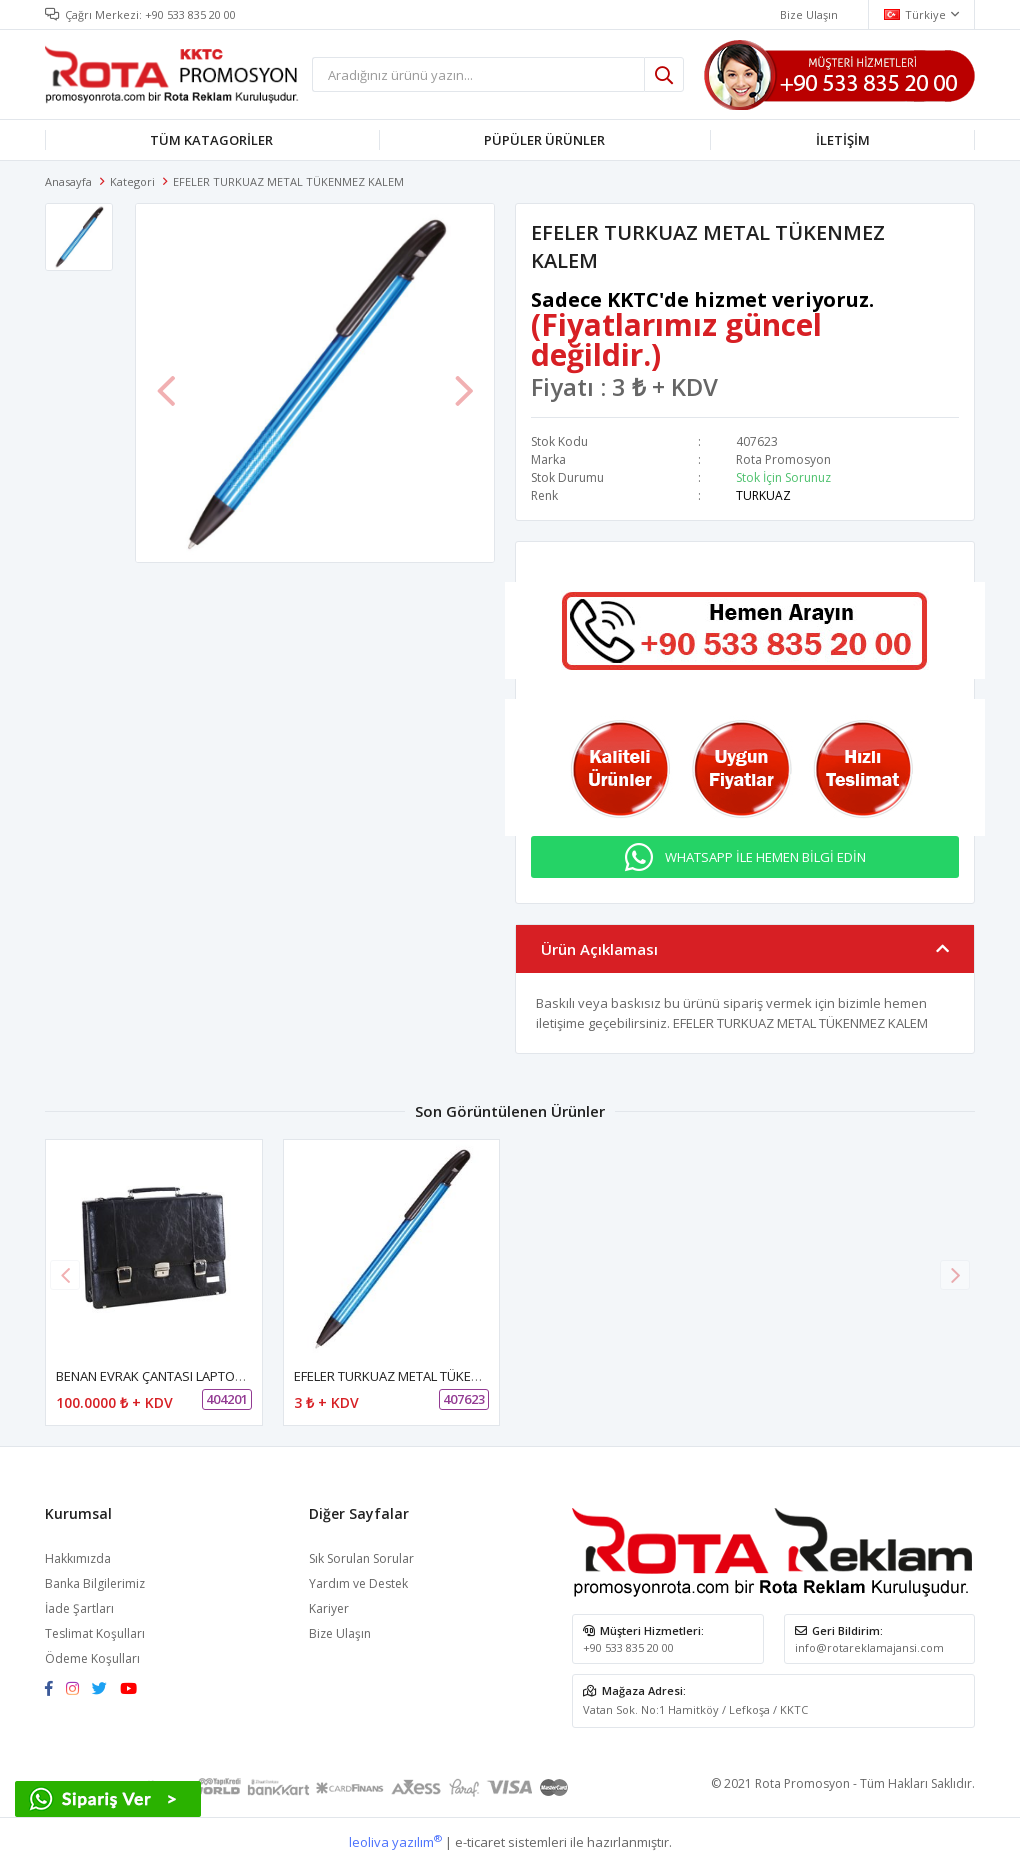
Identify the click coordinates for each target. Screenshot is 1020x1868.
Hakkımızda (78, 1558)
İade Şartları (79, 1608)
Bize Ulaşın (340, 1633)
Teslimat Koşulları (95, 1633)
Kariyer (329, 1608)
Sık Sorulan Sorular (361, 1558)
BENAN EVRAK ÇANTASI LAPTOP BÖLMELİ (177, 1376)
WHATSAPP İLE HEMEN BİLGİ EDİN (765, 857)
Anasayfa (68, 181)
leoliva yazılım (395, 1842)
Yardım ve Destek (358, 1583)
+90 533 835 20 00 (190, 14)
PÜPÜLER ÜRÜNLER (544, 140)
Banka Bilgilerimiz (95, 1583)
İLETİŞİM (843, 140)
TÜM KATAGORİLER (211, 140)
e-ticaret (480, 1842)
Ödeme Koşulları (92, 1658)
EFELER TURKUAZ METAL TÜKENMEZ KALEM (421, 1376)
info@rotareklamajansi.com (869, 1647)
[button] (955, 1275)
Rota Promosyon (783, 459)
